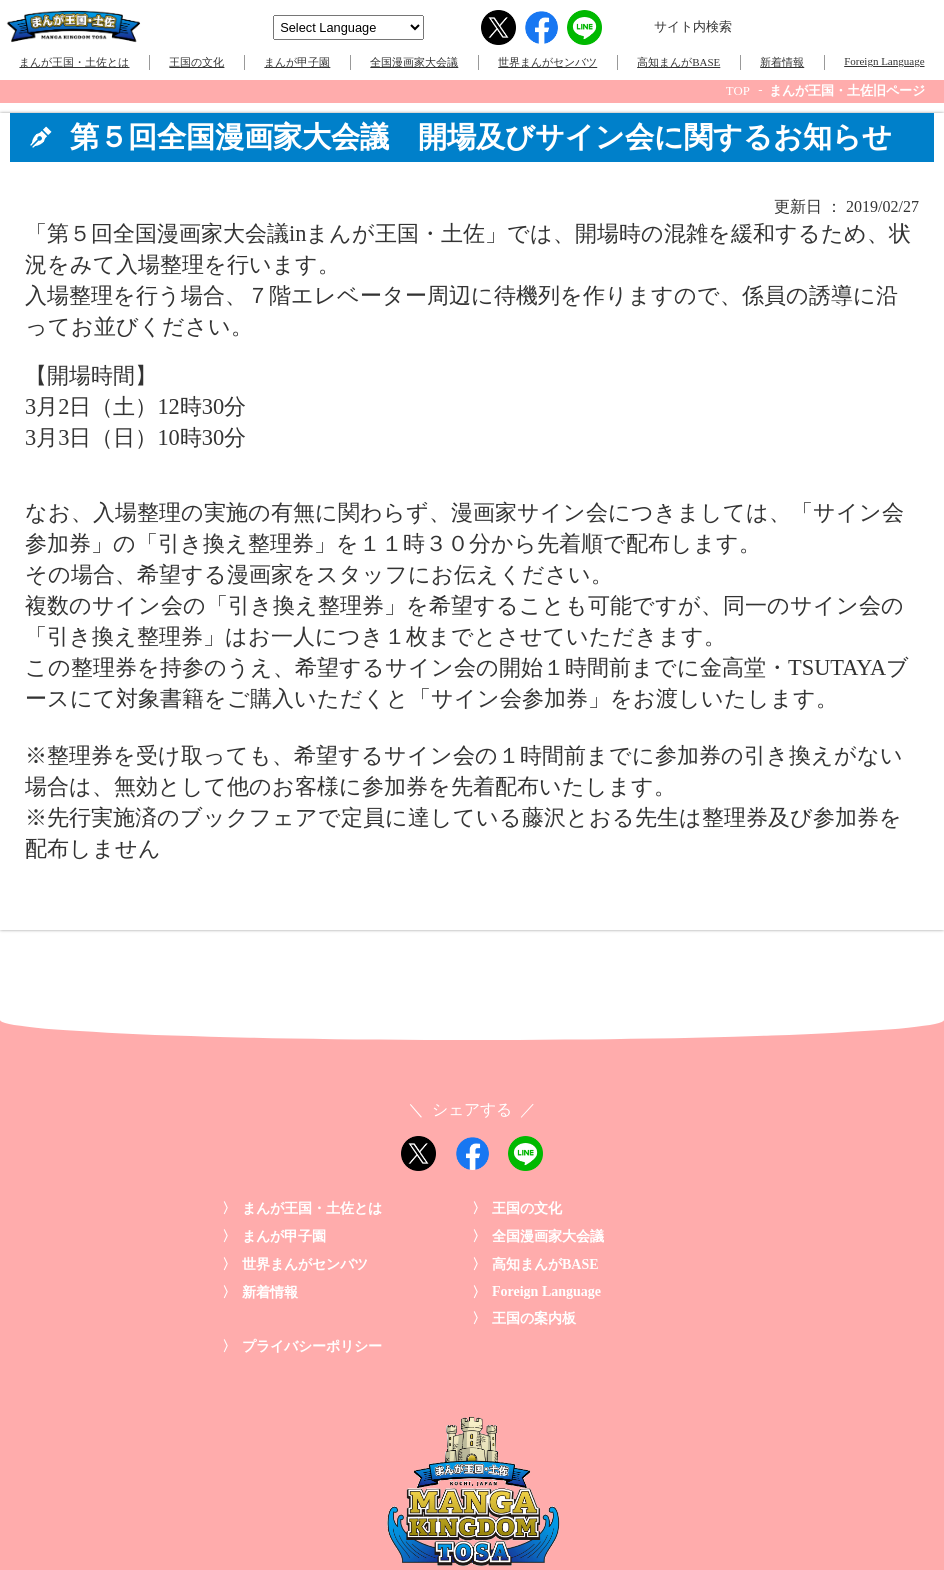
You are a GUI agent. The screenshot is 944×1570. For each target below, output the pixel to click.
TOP (738, 91)
